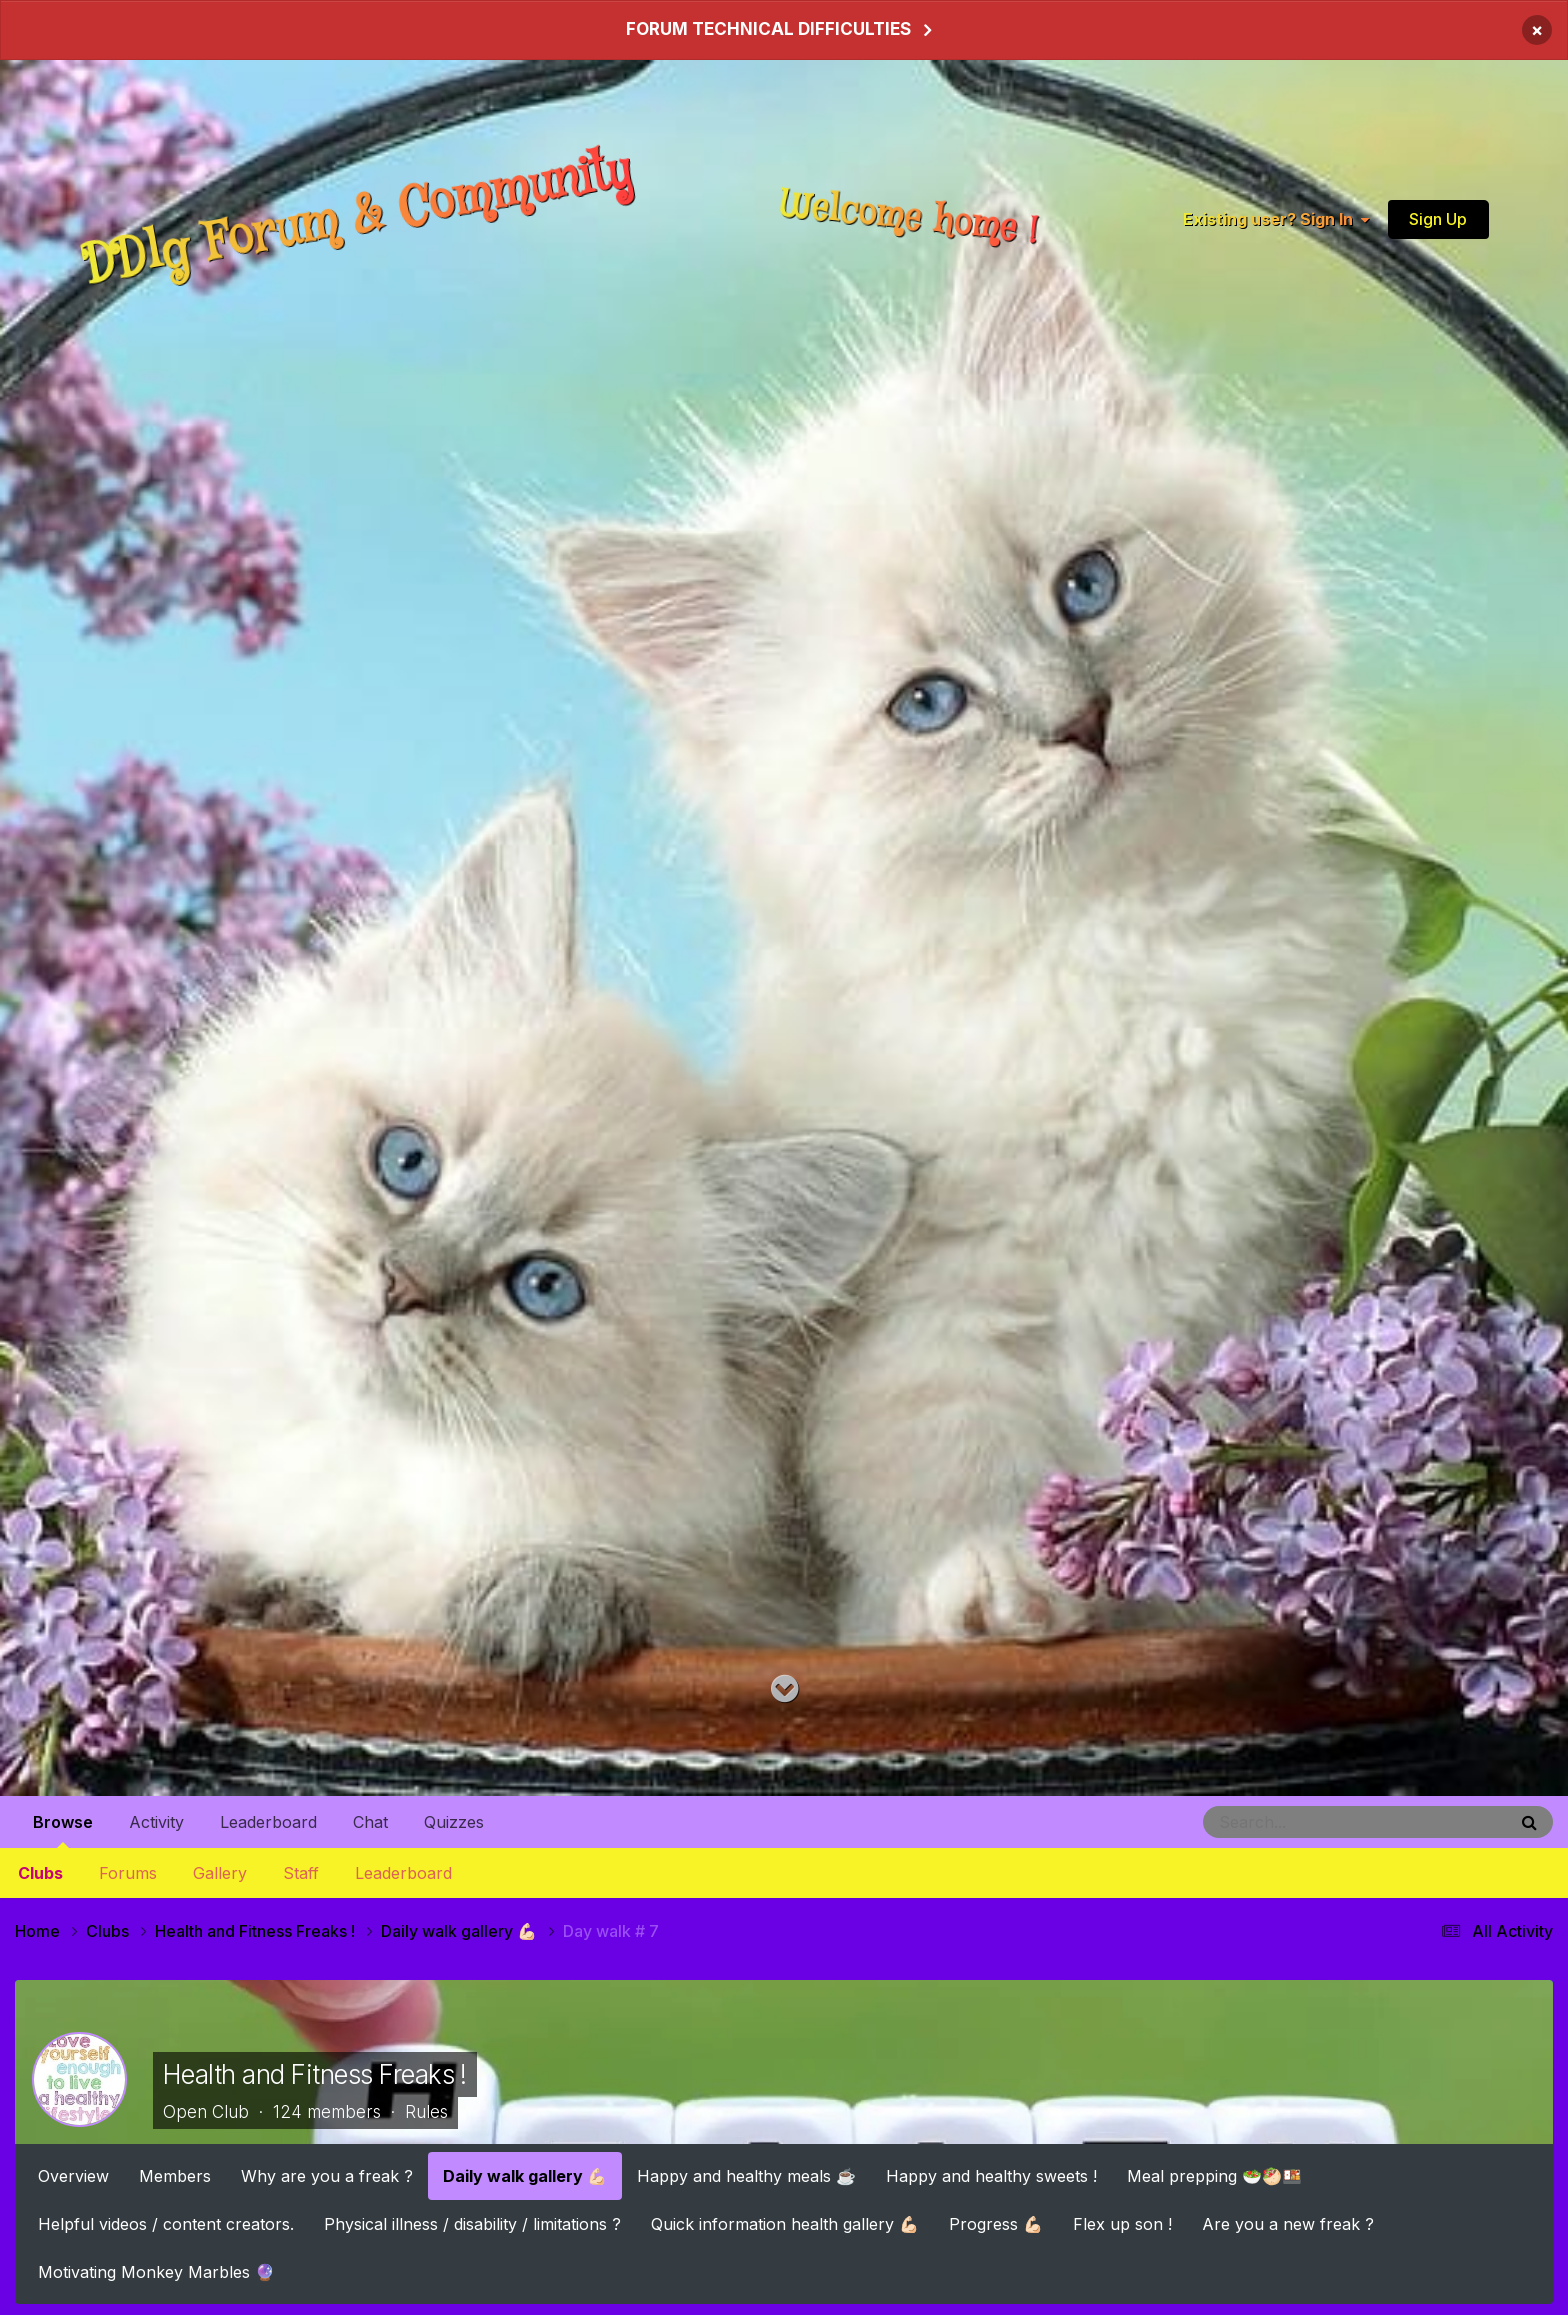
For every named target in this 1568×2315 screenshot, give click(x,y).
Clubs (40, 1873)
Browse (63, 1830)
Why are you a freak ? (327, 2175)
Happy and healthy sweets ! (991, 2175)
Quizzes (454, 1822)
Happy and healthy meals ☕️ (746, 2175)
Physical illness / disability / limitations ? (472, 2223)
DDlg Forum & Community (357, 218)
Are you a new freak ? (1288, 2223)
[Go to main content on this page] (784, 1689)
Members (175, 2175)
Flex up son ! (1122, 2223)
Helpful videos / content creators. (166, 2223)
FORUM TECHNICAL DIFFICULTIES (768, 29)
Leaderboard (403, 1873)
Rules (426, 2112)
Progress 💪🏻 (996, 2223)
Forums (128, 1873)
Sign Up (1438, 219)
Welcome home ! (909, 218)
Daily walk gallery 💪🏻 (525, 2175)
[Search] (1300, 1822)
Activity (156, 1822)
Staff (301, 1873)
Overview (73, 2175)
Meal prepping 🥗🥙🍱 (1214, 2175)
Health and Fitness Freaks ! (315, 2074)
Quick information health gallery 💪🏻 (785, 2223)
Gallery (220, 1873)
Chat (370, 1822)
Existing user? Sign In (1276, 219)
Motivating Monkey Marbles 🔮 (156, 2271)
